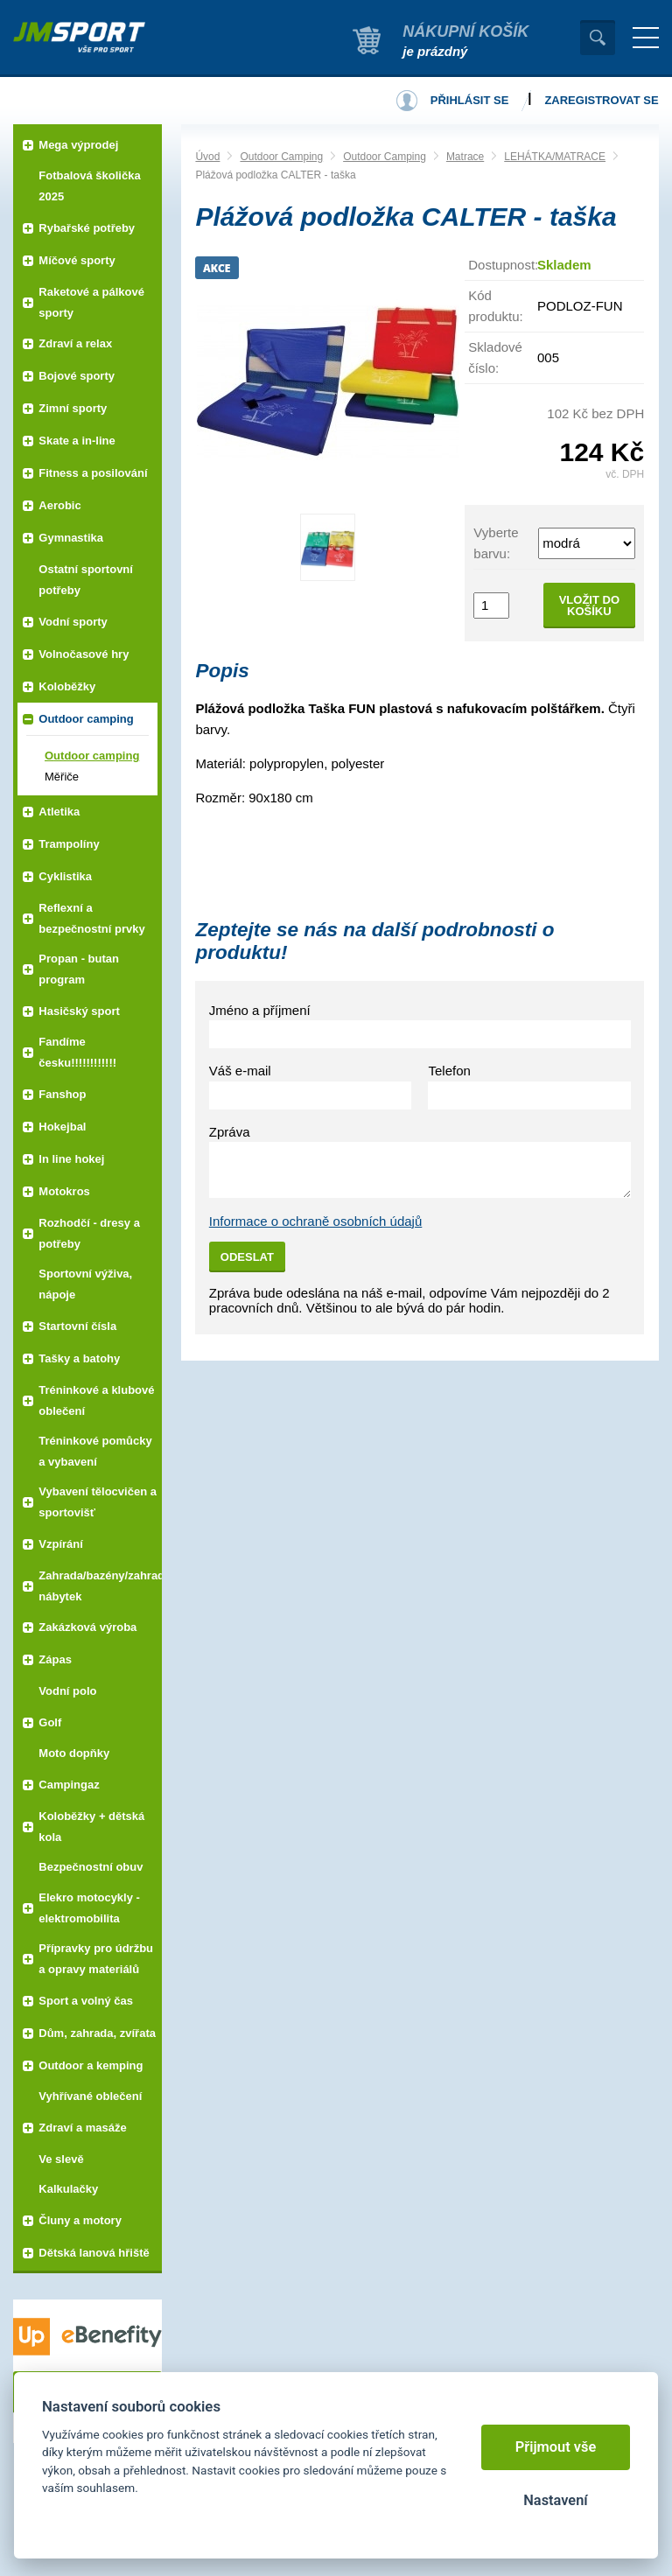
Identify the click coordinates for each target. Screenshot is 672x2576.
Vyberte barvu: (495, 543)
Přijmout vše (556, 2447)
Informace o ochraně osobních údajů (316, 1221)
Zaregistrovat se (601, 100)
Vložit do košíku (589, 605)
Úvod (207, 156)
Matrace (465, 156)
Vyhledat (597, 37)
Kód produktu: (495, 306)
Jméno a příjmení (260, 1010)
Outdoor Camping (281, 156)
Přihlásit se (469, 100)
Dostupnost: (502, 264)
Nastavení (555, 2500)
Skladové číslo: (495, 357)
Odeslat (247, 1257)
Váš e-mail (240, 1070)
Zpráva (229, 1131)
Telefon (449, 1070)
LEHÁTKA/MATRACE (555, 156)
